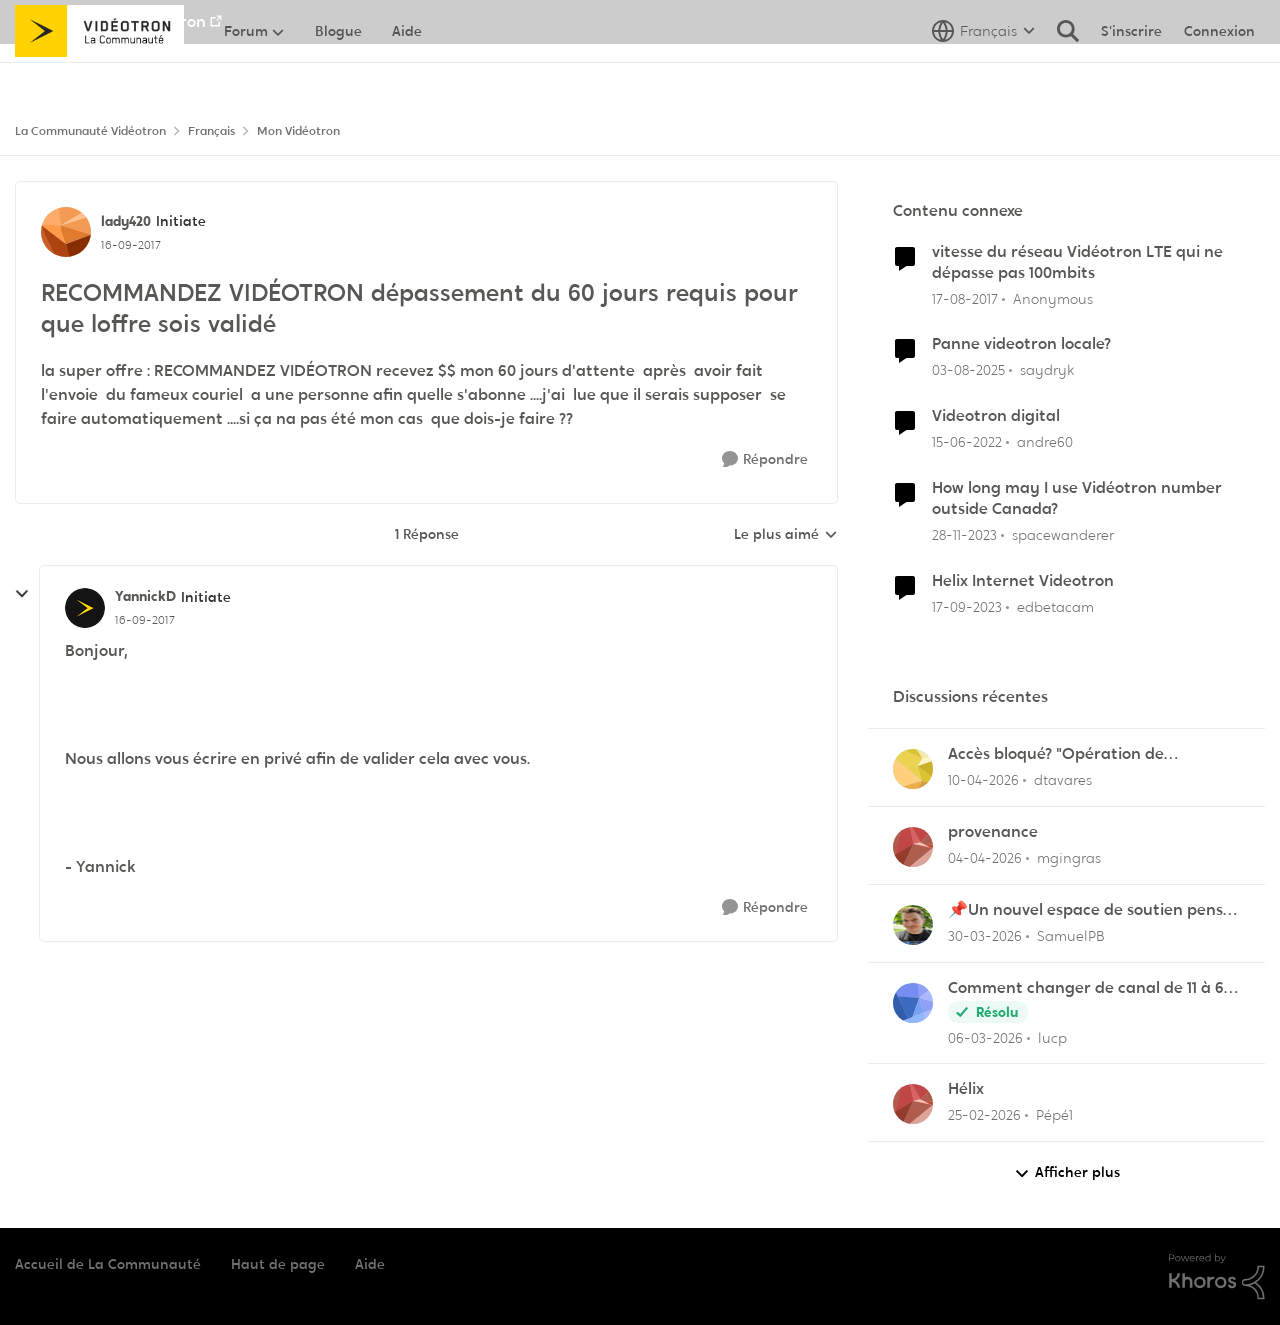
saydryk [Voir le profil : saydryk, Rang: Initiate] (1047, 370)
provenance (993, 832)
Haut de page (278, 1264)
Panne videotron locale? (1021, 344)
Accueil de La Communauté (108, 1264)
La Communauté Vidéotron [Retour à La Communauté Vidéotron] (90, 131)
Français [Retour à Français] (211, 131)
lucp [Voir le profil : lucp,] (1052, 1037)
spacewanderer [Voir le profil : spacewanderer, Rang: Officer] (1063, 535)
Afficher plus (1067, 1172)
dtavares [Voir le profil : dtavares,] (1063, 780)
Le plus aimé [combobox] (786, 535)
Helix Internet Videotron (1023, 581)
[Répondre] (765, 459)
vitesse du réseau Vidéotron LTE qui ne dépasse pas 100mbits (1077, 262)
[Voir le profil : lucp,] (913, 1003)
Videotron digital (996, 416)
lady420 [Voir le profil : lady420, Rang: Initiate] (126, 221)
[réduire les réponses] (22, 594)
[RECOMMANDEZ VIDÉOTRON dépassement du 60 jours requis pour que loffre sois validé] (145, 620)
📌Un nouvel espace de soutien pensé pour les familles (1090, 910)
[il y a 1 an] (968, 370)
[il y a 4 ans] (967, 442)
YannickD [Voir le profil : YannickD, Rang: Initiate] (145, 596)
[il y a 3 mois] (983, 780)
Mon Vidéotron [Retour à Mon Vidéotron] (298, 131)
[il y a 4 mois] (985, 936)
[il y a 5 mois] (984, 1115)
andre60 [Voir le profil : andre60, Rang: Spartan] (1045, 442)
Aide (370, 1264)
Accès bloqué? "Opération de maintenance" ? (1056, 754)
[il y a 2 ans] (964, 535)
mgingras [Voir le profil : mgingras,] (1069, 858)
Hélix (966, 1089)
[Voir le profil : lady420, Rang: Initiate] (66, 232)
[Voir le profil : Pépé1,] (913, 1104)
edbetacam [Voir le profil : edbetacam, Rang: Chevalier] (1055, 606)
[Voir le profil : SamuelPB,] (913, 925)
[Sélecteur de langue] (983, 75)
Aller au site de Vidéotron (110, 21)
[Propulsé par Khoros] (1217, 1277)
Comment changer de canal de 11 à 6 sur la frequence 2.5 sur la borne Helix (1089, 988)
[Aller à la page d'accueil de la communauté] (99, 75)
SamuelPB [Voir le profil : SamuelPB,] (1071, 936)
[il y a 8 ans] (965, 298)
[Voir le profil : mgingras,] (913, 847)
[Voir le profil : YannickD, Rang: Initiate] (85, 608)
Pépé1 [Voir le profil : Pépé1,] (1054, 1115)
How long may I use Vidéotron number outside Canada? (1077, 498)
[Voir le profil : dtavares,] (913, 769)
